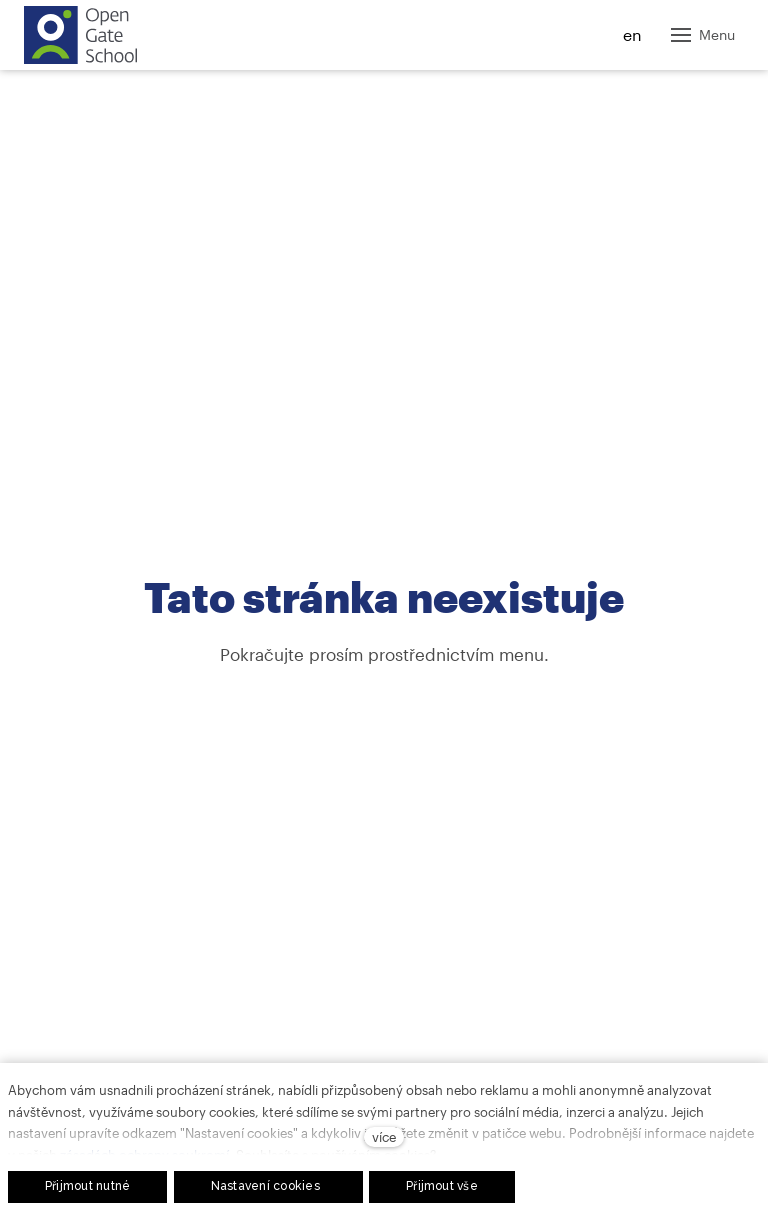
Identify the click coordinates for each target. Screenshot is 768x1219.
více (384, 1136)
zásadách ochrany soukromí (144, 1154)
